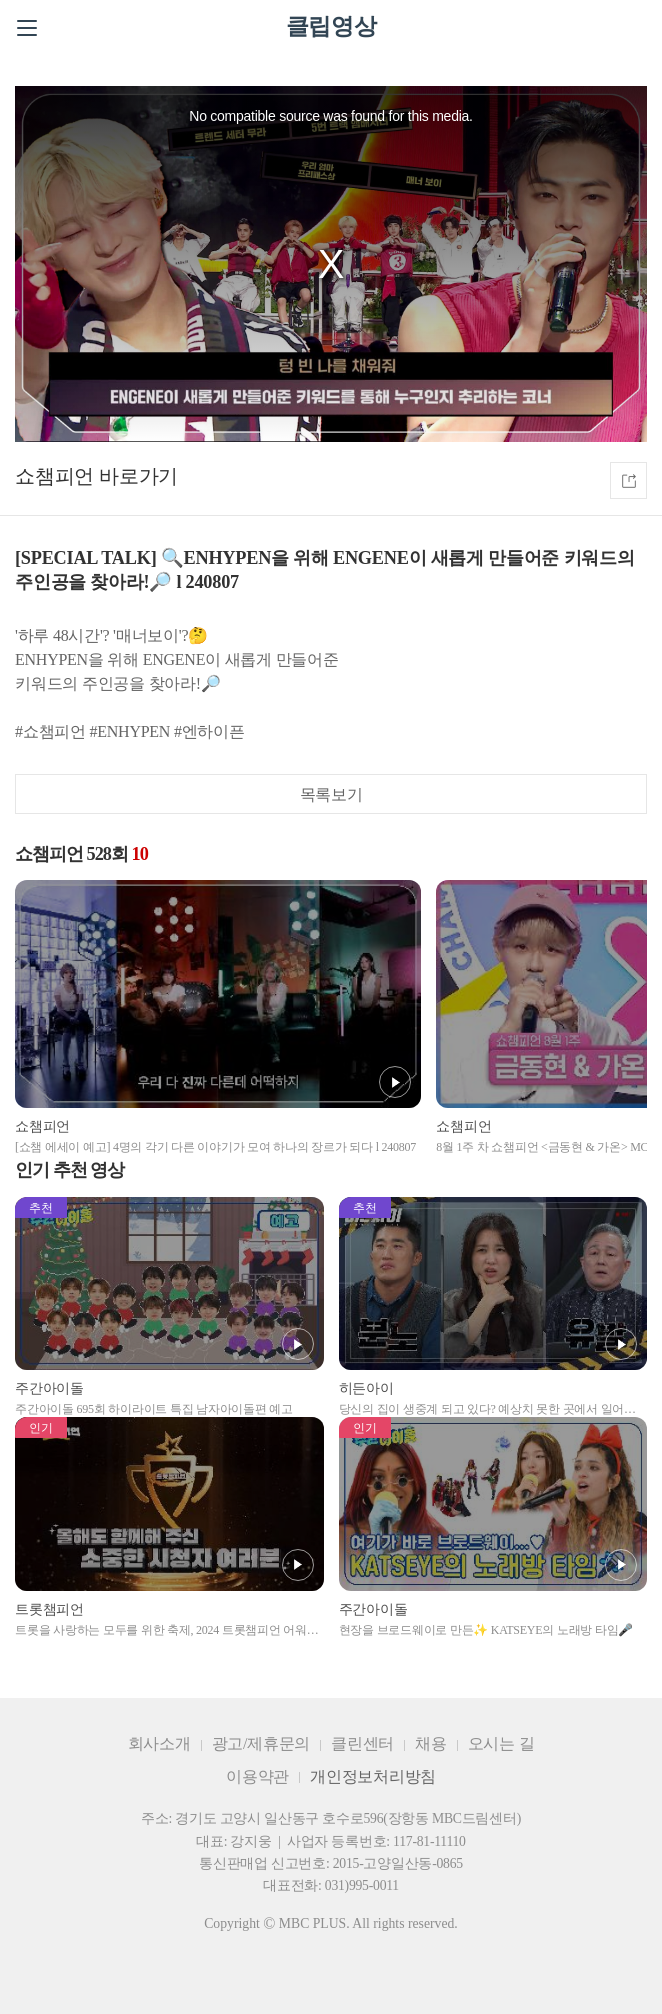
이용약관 (257, 1776)
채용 (431, 1743)
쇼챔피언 (54, 476)
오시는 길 (501, 1743)
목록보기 (331, 794)
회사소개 (159, 1743)
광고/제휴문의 (261, 1743)
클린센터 (362, 1743)
